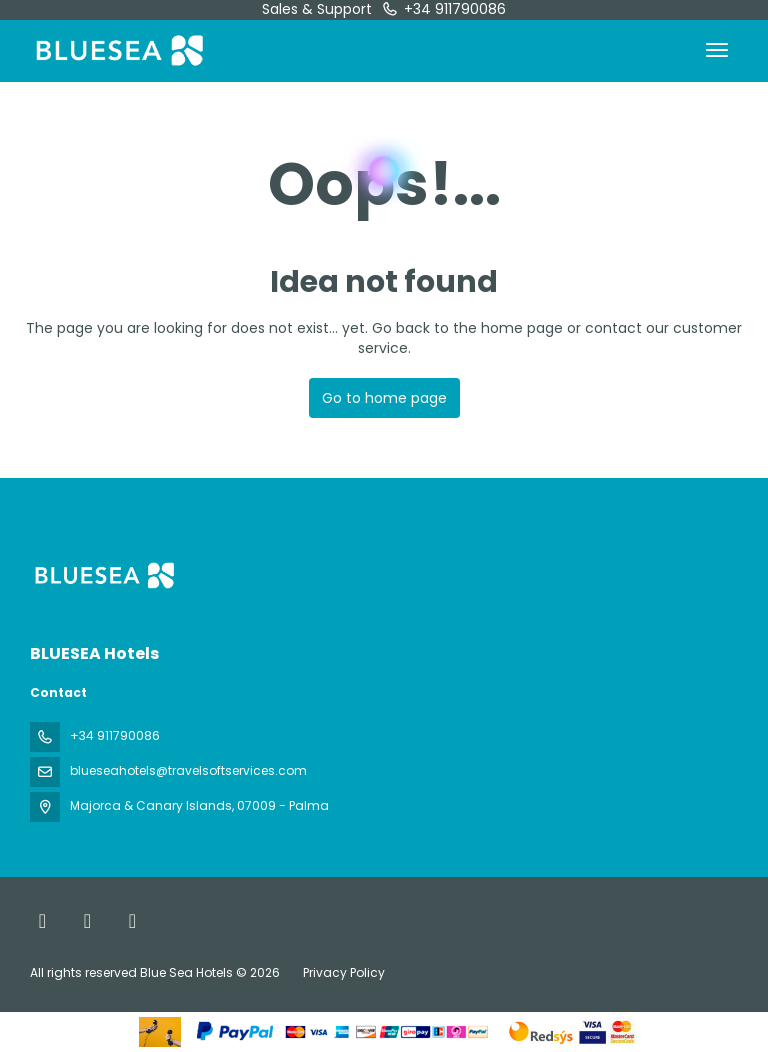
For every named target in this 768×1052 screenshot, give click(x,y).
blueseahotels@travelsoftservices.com (188, 770)
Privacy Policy (344, 972)
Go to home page (384, 398)
